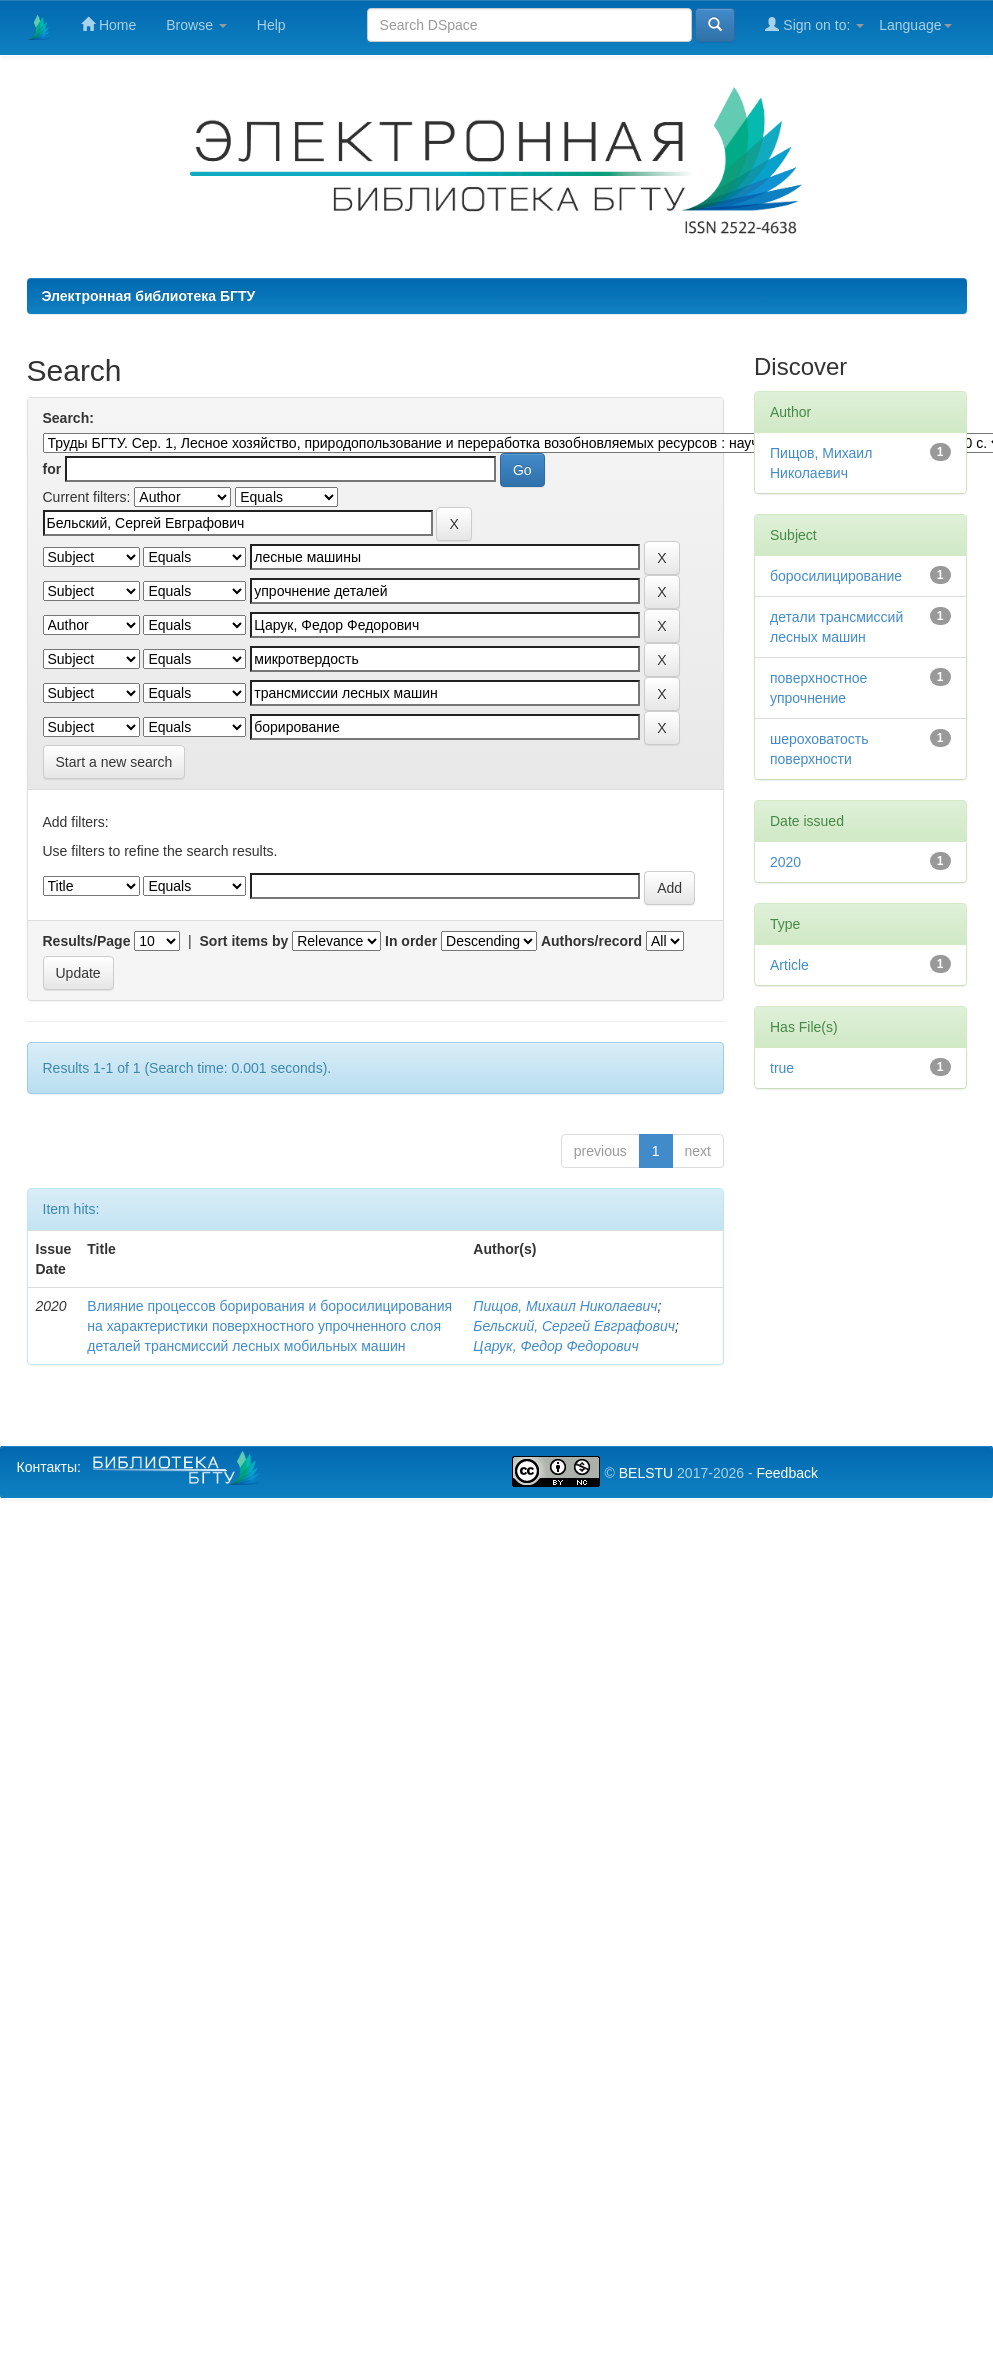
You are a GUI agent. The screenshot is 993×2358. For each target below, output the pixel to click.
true (782, 1068)
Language (915, 25)
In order (411, 941)
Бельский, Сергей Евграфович (574, 1326)
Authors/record (591, 941)
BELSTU (646, 1473)
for (52, 469)
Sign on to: (814, 24)
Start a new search (114, 762)
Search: (68, 418)
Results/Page (87, 941)
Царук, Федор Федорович (555, 1346)
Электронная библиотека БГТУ (149, 296)
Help (271, 25)
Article (789, 965)
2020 (785, 862)
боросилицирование (836, 576)
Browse (196, 25)
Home (108, 24)
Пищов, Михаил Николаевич (565, 1306)
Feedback (786, 1473)
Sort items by (244, 941)
